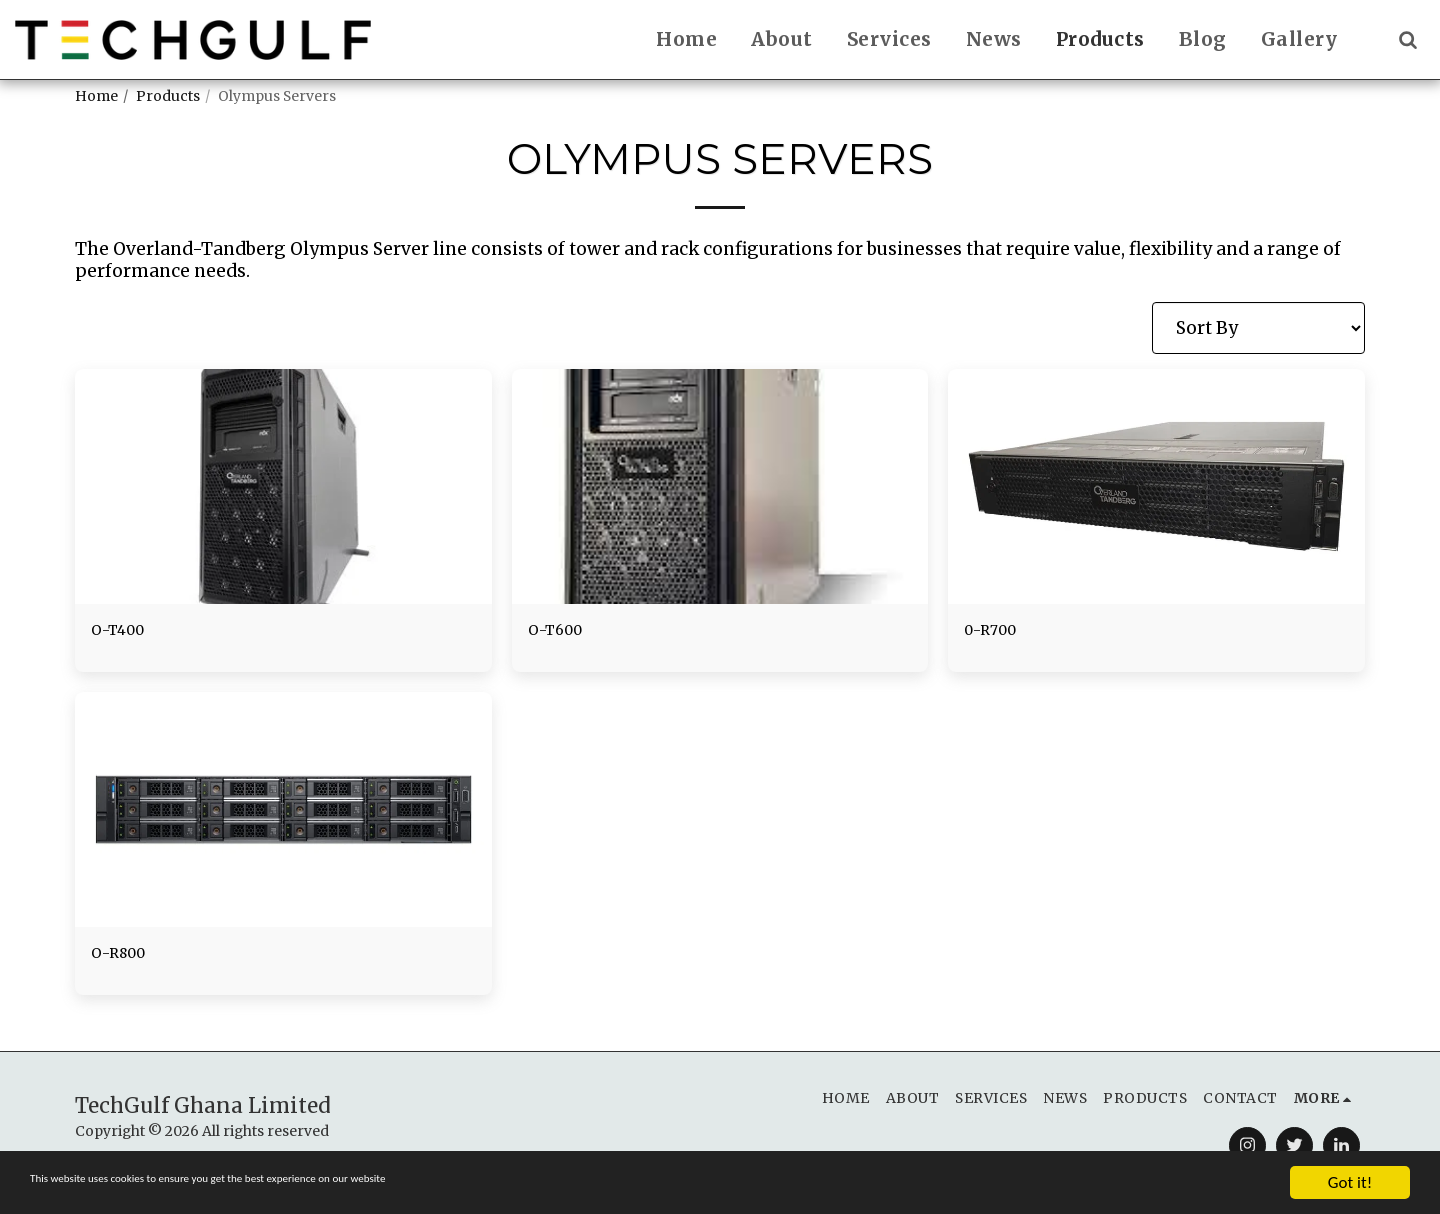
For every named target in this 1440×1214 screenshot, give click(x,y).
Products (168, 96)
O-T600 (561, 632)
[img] (283, 486)
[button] (1407, 39)
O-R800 (124, 960)
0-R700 (996, 632)
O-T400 (123, 632)
